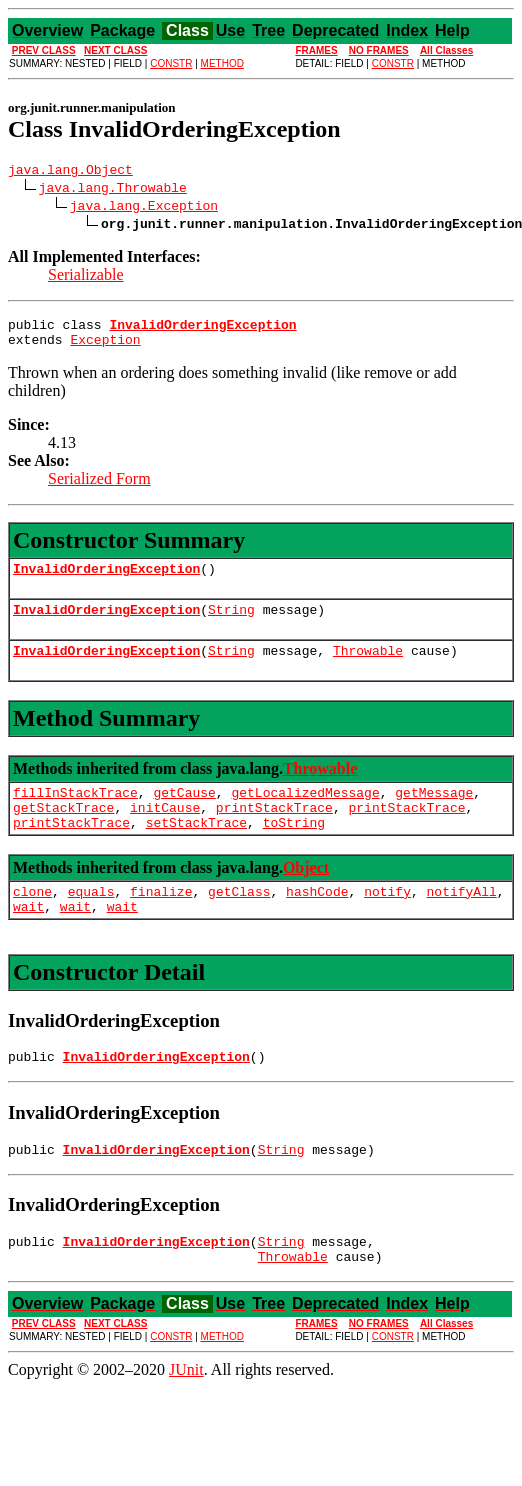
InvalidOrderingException (106, 580)
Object (306, 894)
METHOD (222, 63)
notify (387, 921)
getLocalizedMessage (305, 813)
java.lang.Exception (144, 208)
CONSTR (171, 63)
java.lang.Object (70, 172)
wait (28, 939)
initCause (165, 831)
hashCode (317, 921)
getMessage (434, 813)
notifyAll (462, 921)
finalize (161, 921)
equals (91, 921)
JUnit (186, 1414)
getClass (239, 921)
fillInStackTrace (75, 813)
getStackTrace (63, 831)
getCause (184, 813)
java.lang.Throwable (113, 190)
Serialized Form (99, 487)
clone (32, 921)
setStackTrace (196, 849)
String (231, 624)
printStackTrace (274, 831)
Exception (105, 348)
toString (294, 849)
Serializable (86, 277)
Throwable (368, 668)
